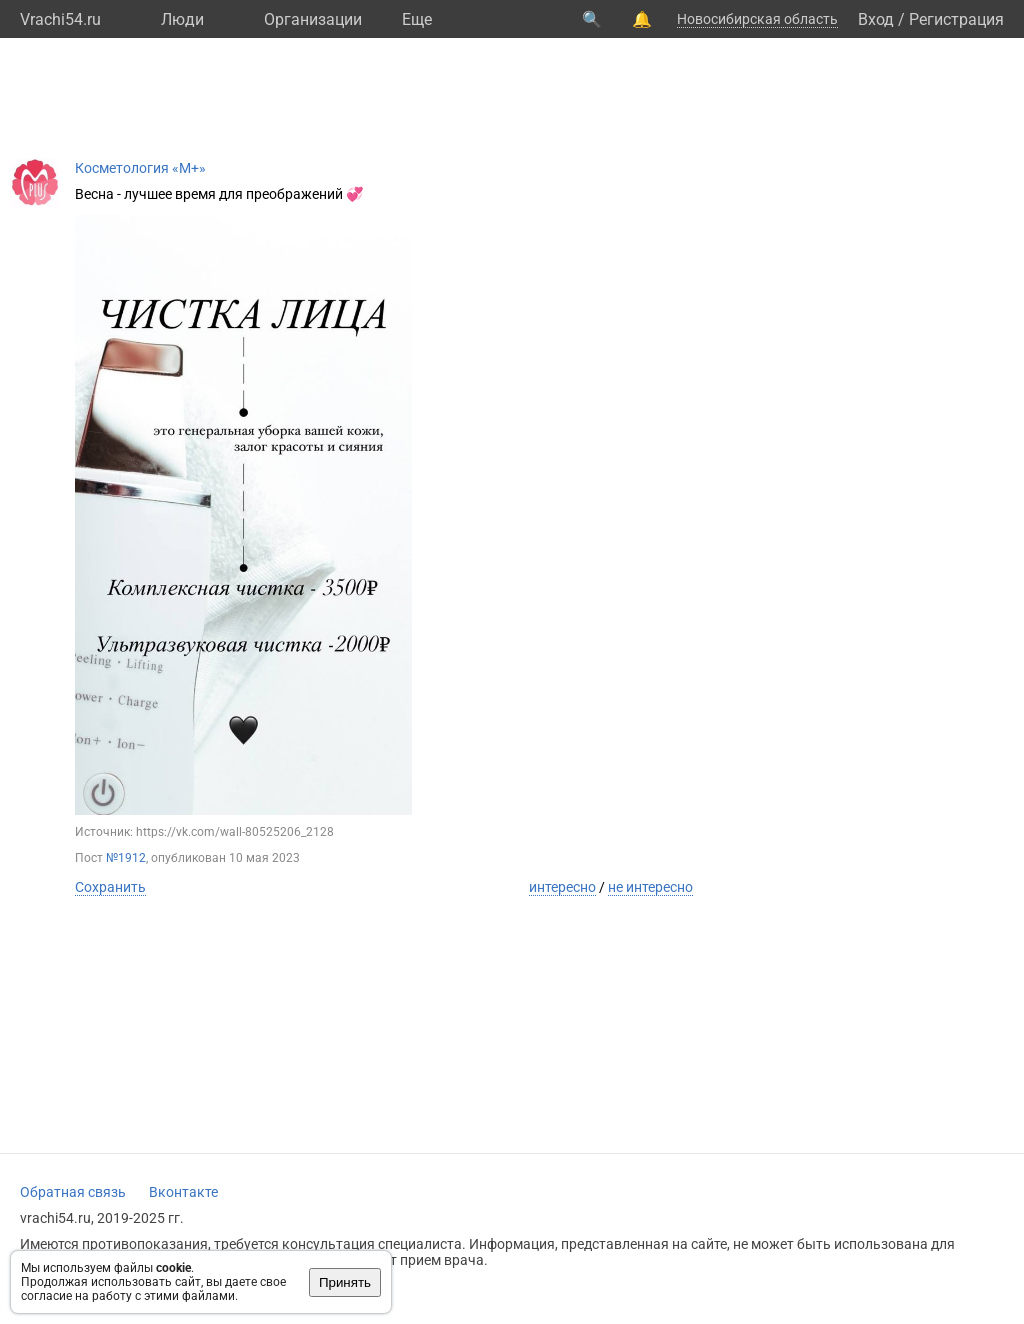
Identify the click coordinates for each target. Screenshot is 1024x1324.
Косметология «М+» (140, 168)
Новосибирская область (757, 19)
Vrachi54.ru (60, 19)
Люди (182, 19)
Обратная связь (73, 1192)
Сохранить (110, 887)
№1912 (126, 858)
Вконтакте (183, 1192)
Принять (345, 1282)
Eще (417, 19)
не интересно (650, 887)
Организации (313, 19)
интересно (562, 887)
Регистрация (956, 19)
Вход (876, 19)
